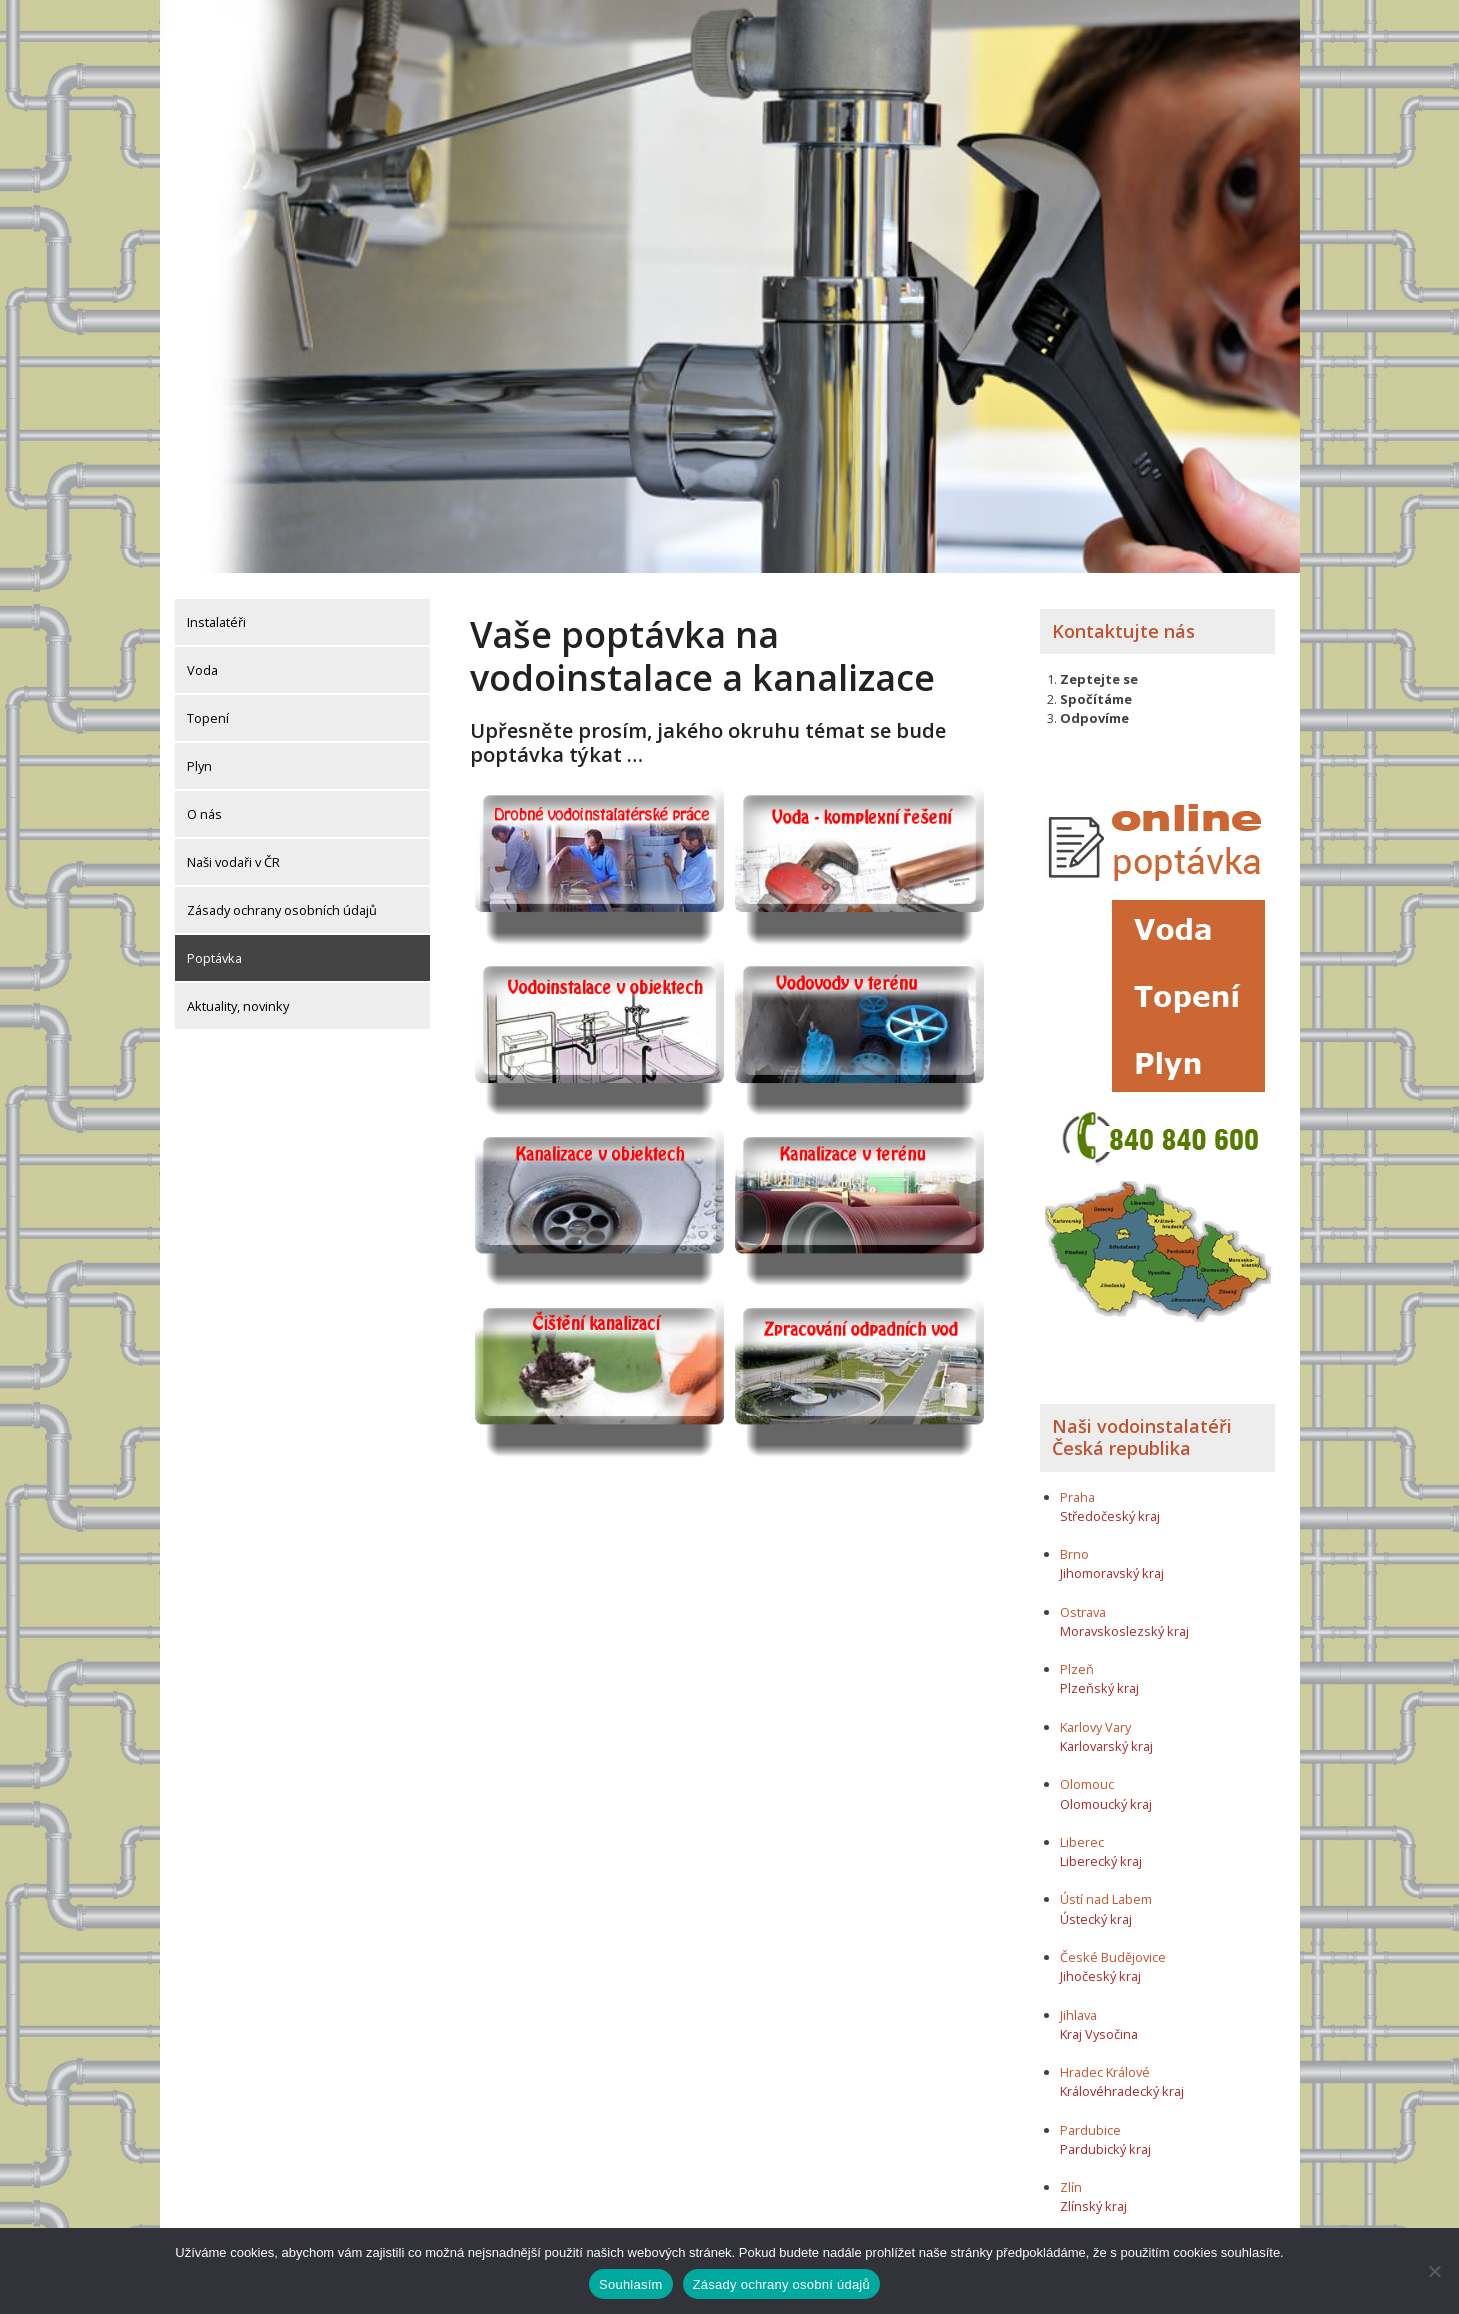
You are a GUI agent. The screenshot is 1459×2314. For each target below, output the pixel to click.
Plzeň (1077, 1659)
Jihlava (1078, 2004)
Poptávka (214, 947)
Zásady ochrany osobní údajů (781, 2284)
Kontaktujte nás (1123, 620)
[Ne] (1434, 2271)
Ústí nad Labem (1106, 1889)
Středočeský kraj (1110, 1505)
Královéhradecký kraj (1122, 2081)
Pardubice (1090, 2119)
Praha (1077, 1486)
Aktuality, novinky (238, 995)
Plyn (199, 755)
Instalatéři (216, 611)
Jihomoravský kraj (1112, 1563)
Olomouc (1087, 1774)
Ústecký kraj (1096, 1908)
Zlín (1071, 2177)
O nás (204, 803)
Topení (208, 707)
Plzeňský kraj (1099, 1678)
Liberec (1082, 1831)
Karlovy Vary (1095, 1716)
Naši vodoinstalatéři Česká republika (1142, 1427)
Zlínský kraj (1093, 2196)
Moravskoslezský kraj (1124, 1620)
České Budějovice (1113, 1946)
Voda (202, 659)
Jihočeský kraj (1100, 1966)
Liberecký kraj (1101, 1850)
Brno (1074, 1543)
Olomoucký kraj (1106, 1793)
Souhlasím (631, 2284)
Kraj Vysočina (1099, 2023)
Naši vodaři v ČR (233, 851)
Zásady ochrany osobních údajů (282, 899)
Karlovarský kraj (1106, 1735)
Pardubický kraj (1105, 2138)
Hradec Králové (1105, 2062)
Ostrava (1083, 1601)
